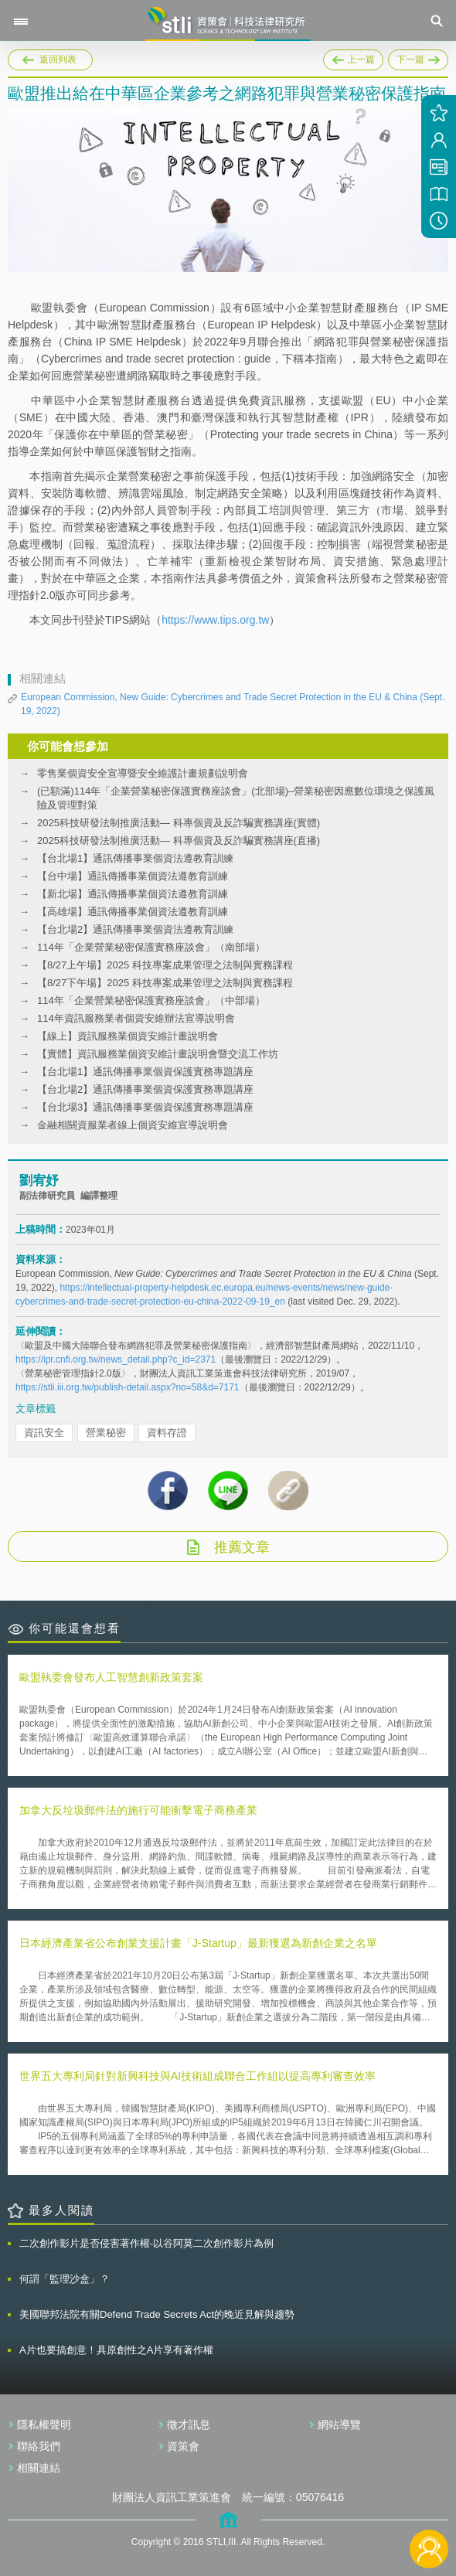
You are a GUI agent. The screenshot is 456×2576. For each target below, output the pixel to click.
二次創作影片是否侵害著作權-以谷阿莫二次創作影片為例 (146, 2243)
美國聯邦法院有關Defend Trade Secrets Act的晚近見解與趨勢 (156, 2314)
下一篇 (418, 57)
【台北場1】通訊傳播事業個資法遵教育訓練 (135, 858)
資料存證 (167, 1432)
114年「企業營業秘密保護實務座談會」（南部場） (151, 947)
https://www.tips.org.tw (215, 620)
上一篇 (353, 57)
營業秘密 (106, 1432)
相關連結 (38, 2468)
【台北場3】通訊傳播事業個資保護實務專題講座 (145, 1107)
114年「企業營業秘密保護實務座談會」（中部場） (151, 1000)
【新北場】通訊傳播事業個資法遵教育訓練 (132, 894)
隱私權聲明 (44, 2424)
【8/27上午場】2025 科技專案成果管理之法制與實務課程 (165, 965)
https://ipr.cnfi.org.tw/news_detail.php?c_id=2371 (115, 1359)
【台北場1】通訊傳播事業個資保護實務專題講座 (145, 1071)
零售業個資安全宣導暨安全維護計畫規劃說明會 (142, 773)
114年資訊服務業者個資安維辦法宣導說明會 (136, 1018)
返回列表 (58, 59)
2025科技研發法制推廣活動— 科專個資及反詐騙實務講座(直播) (178, 840)
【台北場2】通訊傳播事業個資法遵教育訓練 (135, 929)
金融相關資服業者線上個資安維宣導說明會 (132, 1125)
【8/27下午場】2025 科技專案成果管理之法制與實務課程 (165, 983)
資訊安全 (44, 1432)
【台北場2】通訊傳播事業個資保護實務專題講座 (145, 1089)
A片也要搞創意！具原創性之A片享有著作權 (116, 2350)
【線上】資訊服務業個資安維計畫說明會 (127, 1036)
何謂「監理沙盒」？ (64, 2279)
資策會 (183, 2446)
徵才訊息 (188, 2424)
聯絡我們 (38, 2446)
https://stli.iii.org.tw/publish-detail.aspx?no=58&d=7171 (127, 1387)
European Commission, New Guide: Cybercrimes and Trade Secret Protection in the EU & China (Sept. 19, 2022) (232, 704)
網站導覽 (339, 2424)
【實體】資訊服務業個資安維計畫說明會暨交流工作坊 (157, 1054)
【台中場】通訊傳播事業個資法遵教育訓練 (132, 876)
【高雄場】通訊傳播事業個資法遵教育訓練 (132, 911)
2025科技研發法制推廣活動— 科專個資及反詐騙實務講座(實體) (178, 823)
